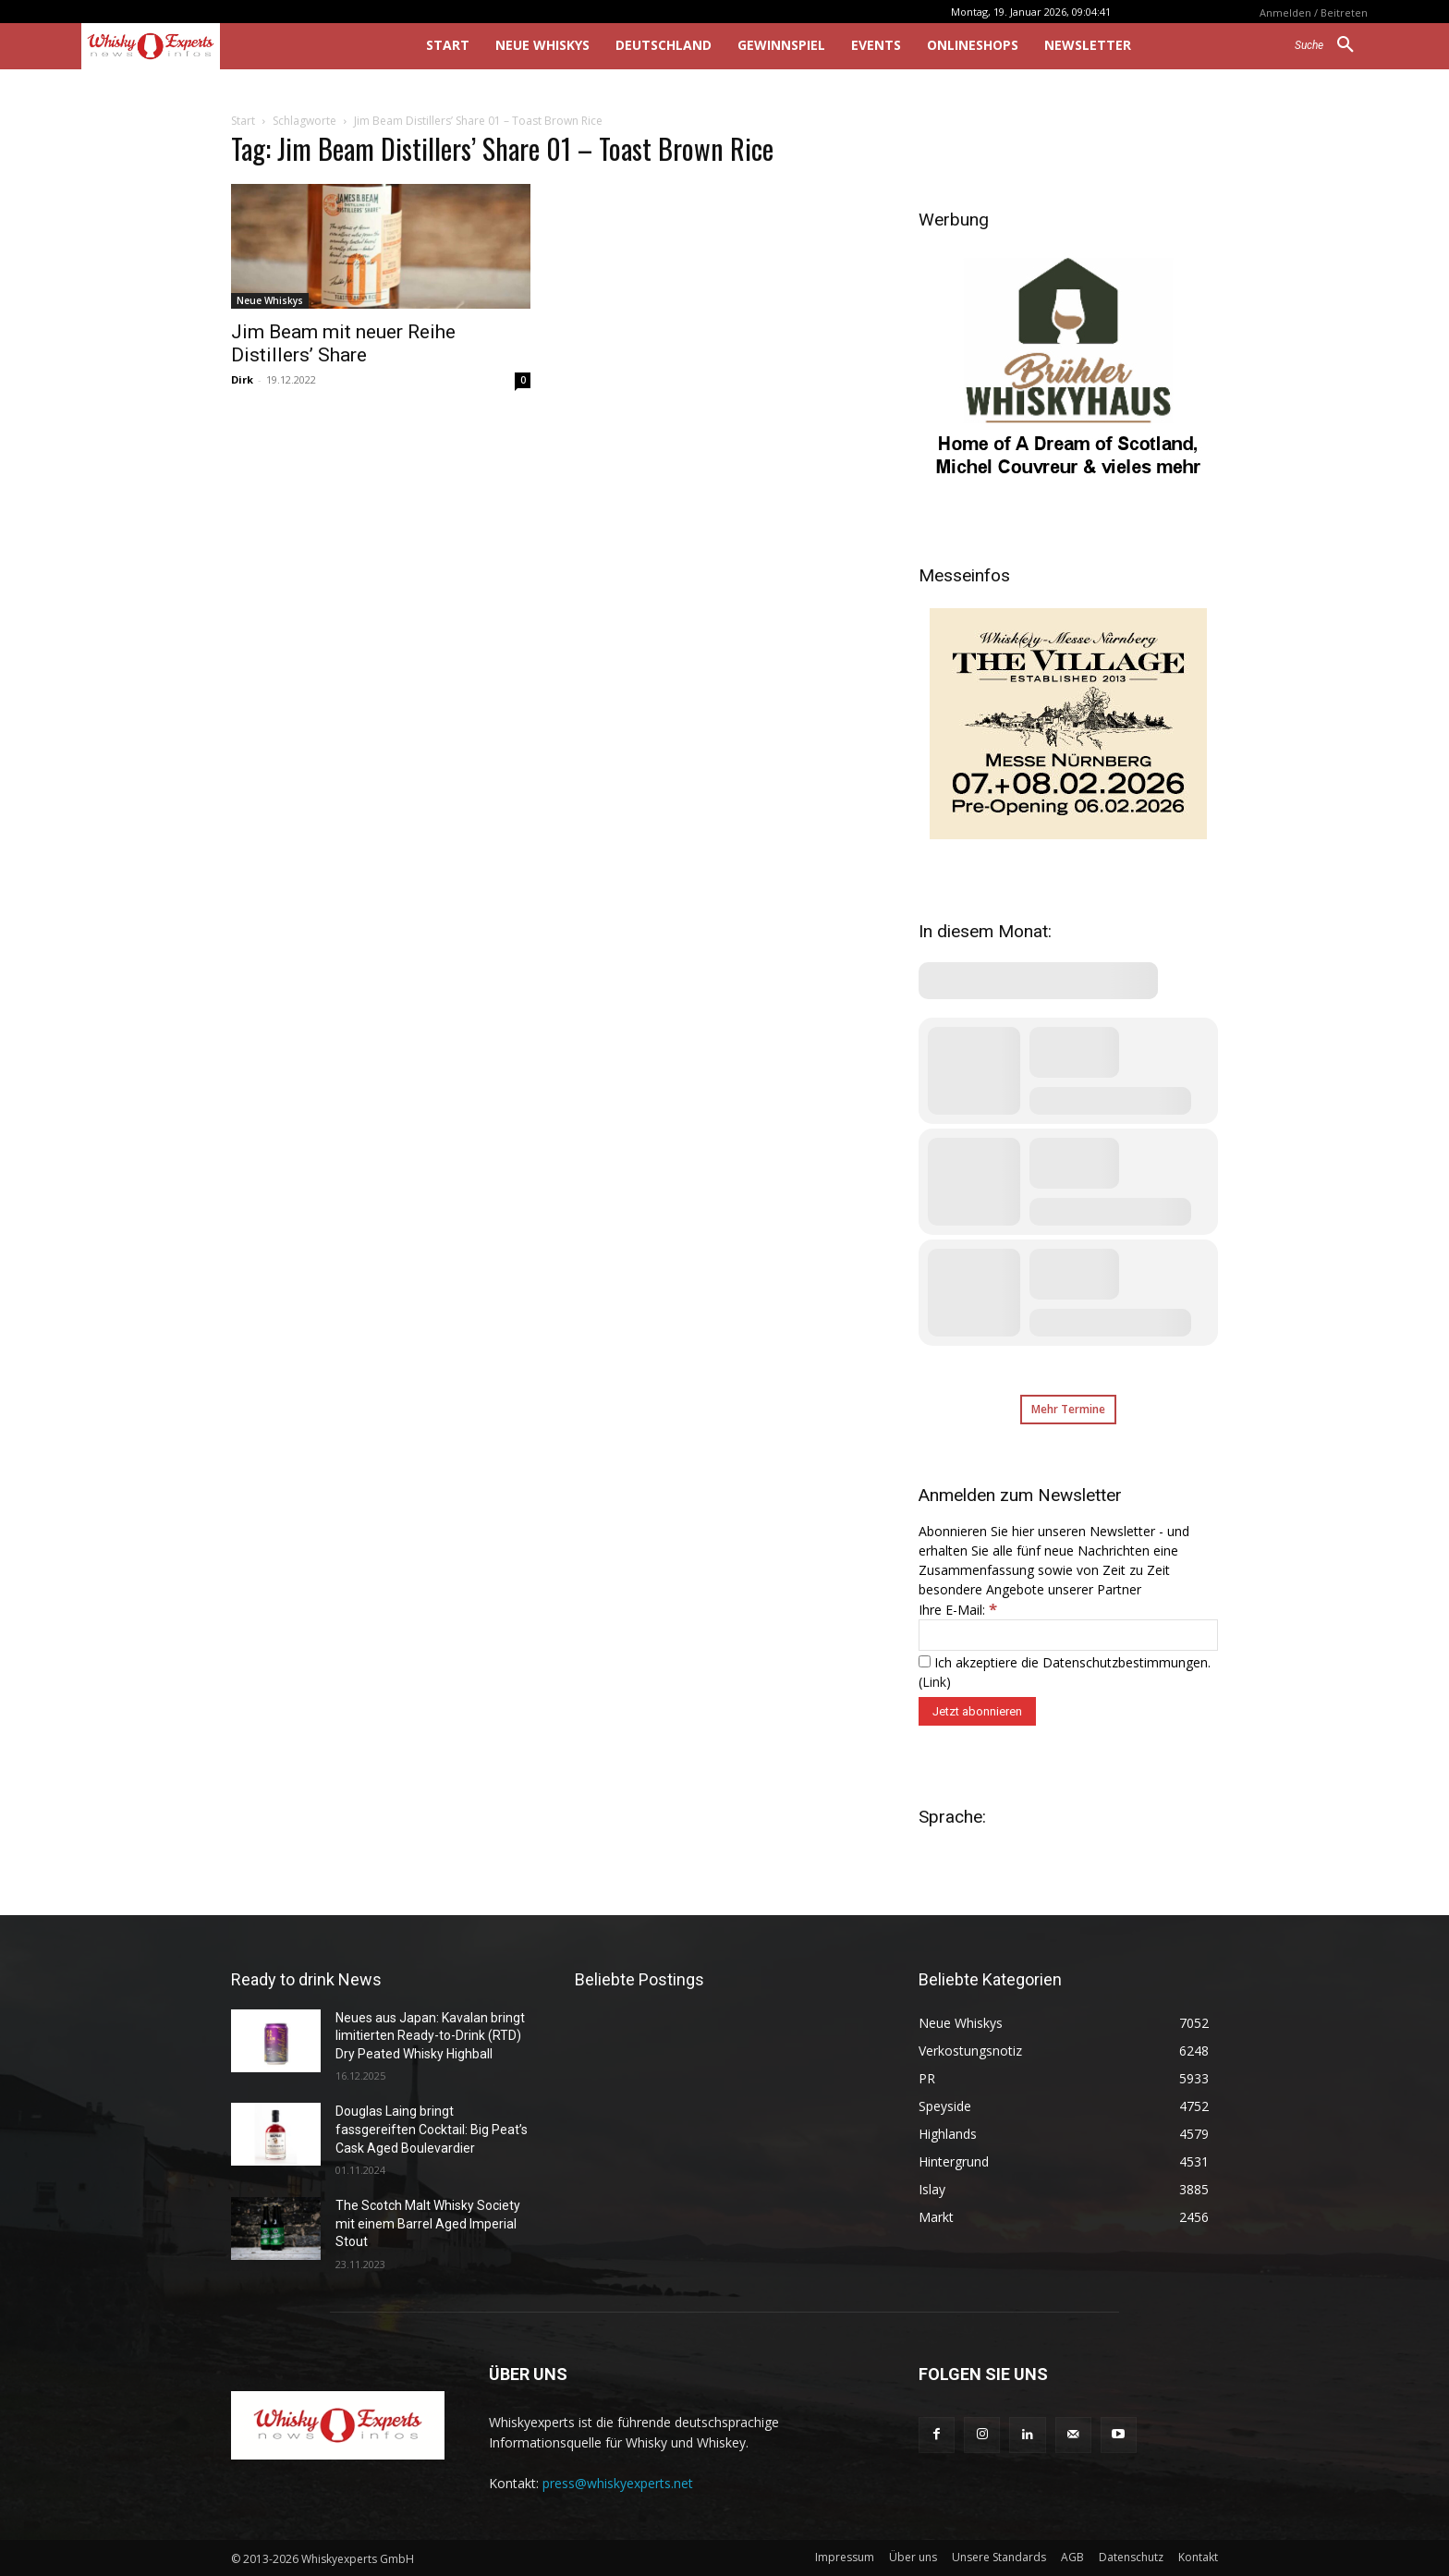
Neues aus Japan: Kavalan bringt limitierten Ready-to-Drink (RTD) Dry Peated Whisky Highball (430, 2035)
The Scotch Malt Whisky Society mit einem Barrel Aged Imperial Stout (427, 2223)
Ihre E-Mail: (958, 1609)
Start (243, 120)
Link (934, 1682)
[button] (1331, 45)
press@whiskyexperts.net (617, 2483)
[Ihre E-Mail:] (1068, 1635)
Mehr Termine (1068, 1409)
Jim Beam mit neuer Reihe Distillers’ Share (343, 343)
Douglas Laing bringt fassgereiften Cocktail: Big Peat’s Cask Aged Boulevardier (431, 2129)
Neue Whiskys (270, 300)
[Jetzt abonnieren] (977, 1711)
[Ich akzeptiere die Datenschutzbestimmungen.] (925, 1661)
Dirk (242, 379)
